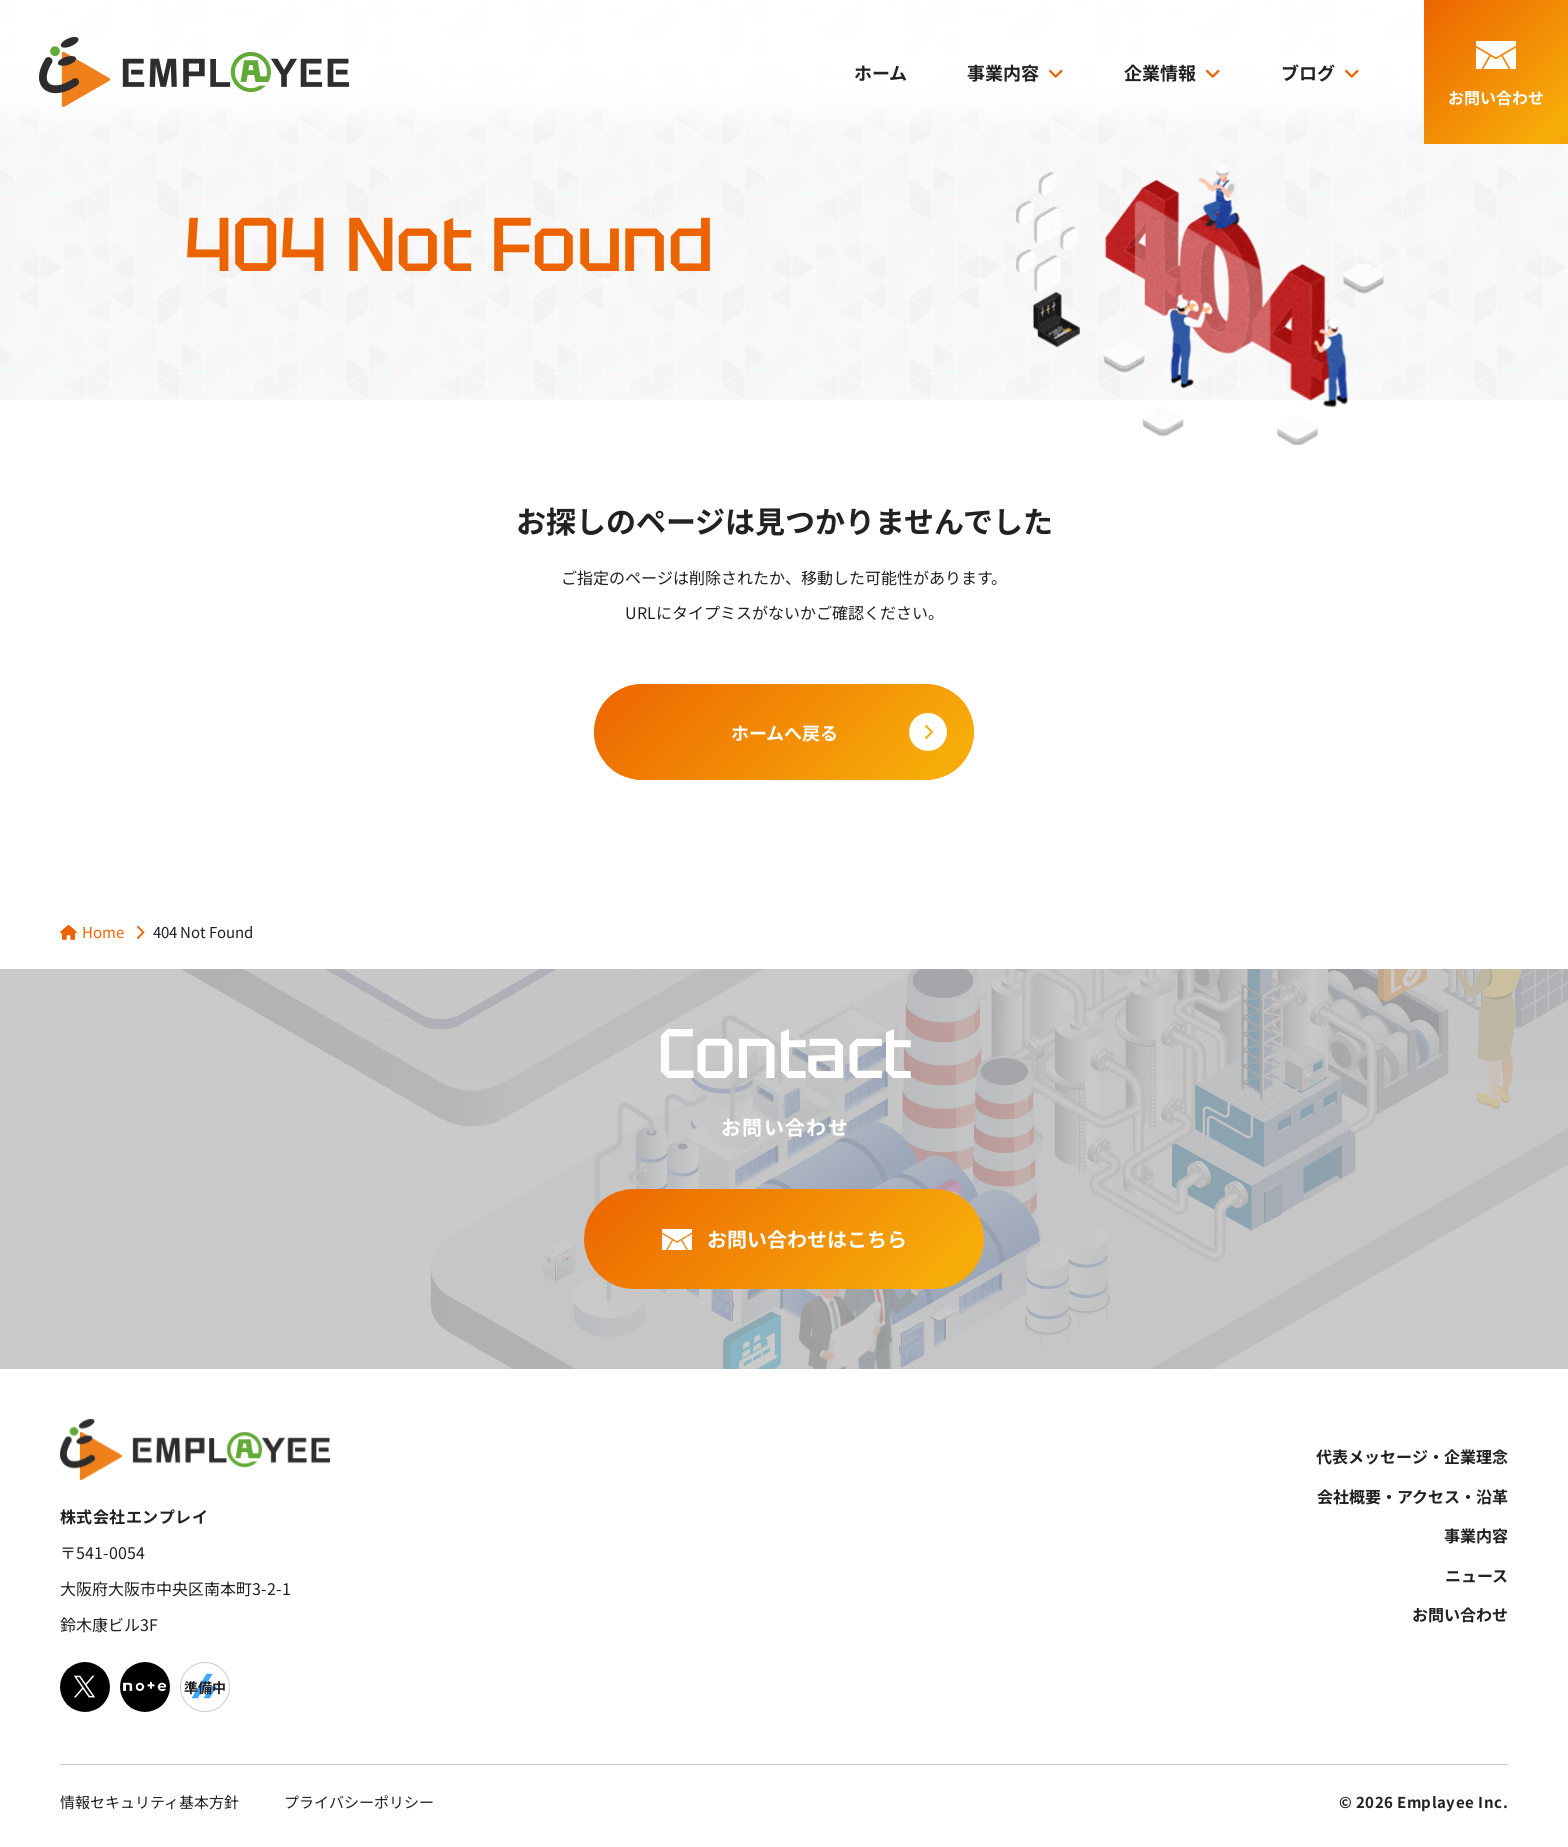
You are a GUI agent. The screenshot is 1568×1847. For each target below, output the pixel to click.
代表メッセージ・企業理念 (1412, 1456)
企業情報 (1160, 72)
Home (103, 931)
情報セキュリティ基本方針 (149, 1801)
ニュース (1476, 1575)
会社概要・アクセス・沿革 (1412, 1496)
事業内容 (1003, 72)
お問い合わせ (1460, 1614)
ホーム (880, 72)
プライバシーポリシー (359, 1801)
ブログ (1308, 72)
